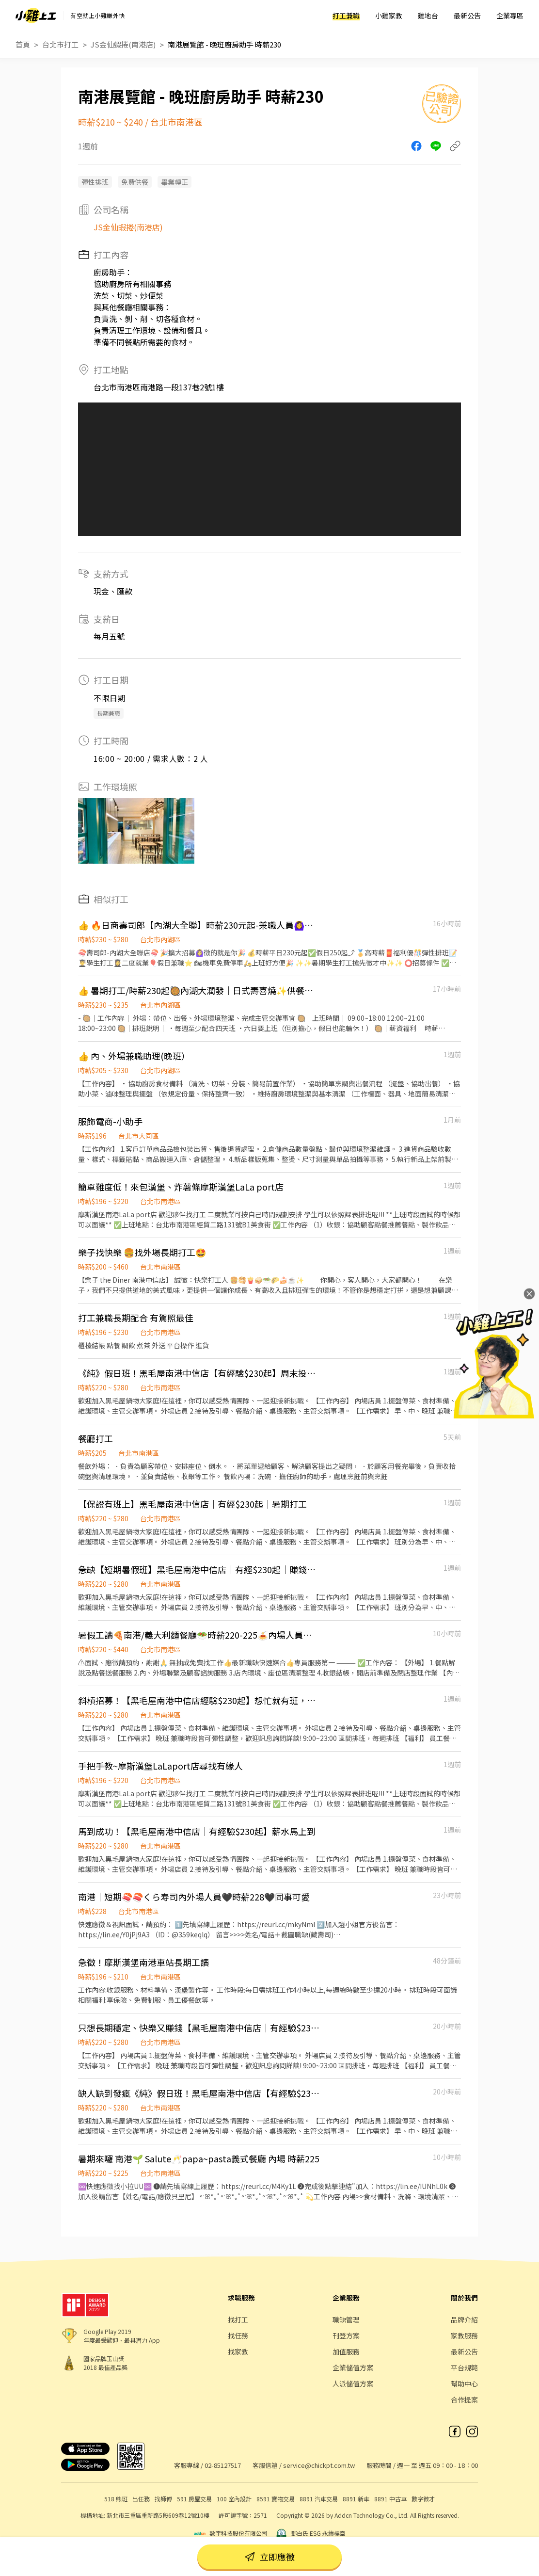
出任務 (141, 2499)
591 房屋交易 (194, 2499)
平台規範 (464, 2367)
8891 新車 (356, 2499)
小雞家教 (388, 15)
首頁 (23, 44)
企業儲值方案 (353, 2367)
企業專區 (509, 15)
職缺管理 (346, 2319)
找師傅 (163, 2499)
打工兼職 (346, 15)
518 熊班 (115, 2499)
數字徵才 (423, 2499)
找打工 (238, 2319)
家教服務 (464, 2335)
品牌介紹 (464, 2319)
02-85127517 (223, 2465)
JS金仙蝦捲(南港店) (123, 44)
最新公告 (467, 15)
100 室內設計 (234, 2499)
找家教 (238, 2351)
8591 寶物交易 (275, 2499)
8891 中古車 (390, 2499)
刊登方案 (346, 2335)
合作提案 (464, 2399)
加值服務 (346, 2351)
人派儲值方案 (353, 2383)
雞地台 (428, 15)
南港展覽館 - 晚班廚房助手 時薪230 (224, 44)
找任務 (238, 2335)
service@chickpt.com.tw (319, 2465)
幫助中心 (464, 2383)
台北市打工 (60, 44)
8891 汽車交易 (319, 2499)
